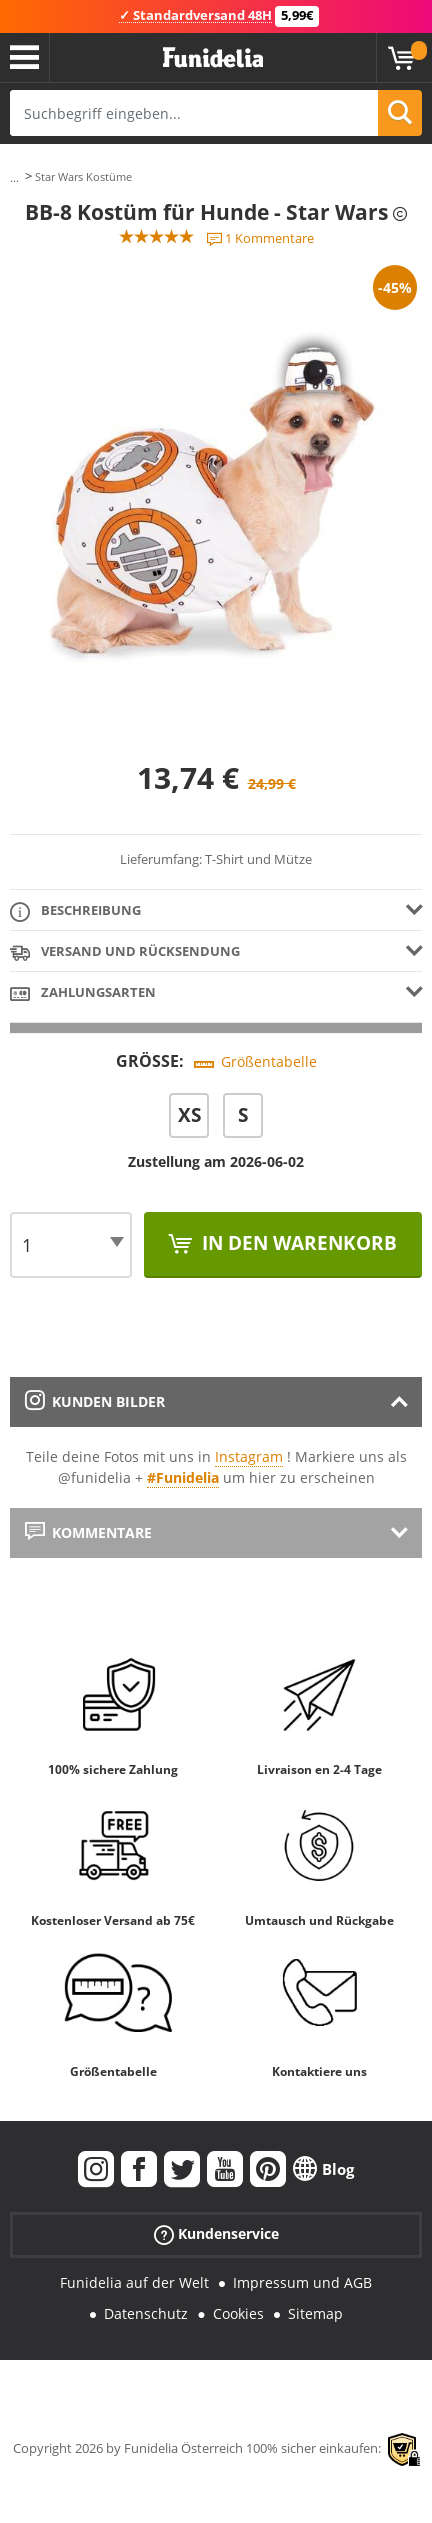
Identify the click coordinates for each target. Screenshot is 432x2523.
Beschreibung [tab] (75, 911)
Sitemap (315, 2313)
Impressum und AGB (302, 2282)
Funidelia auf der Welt (134, 2282)
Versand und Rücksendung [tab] (125, 952)
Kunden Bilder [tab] (95, 1401)
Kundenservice (216, 2234)
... (14, 177)
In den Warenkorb (297, 1243)
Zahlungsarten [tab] (83, 993)
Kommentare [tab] (88, 1532)
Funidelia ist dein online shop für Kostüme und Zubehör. (213, 58)
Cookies (238, 2313)
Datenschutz (146, 2313)
